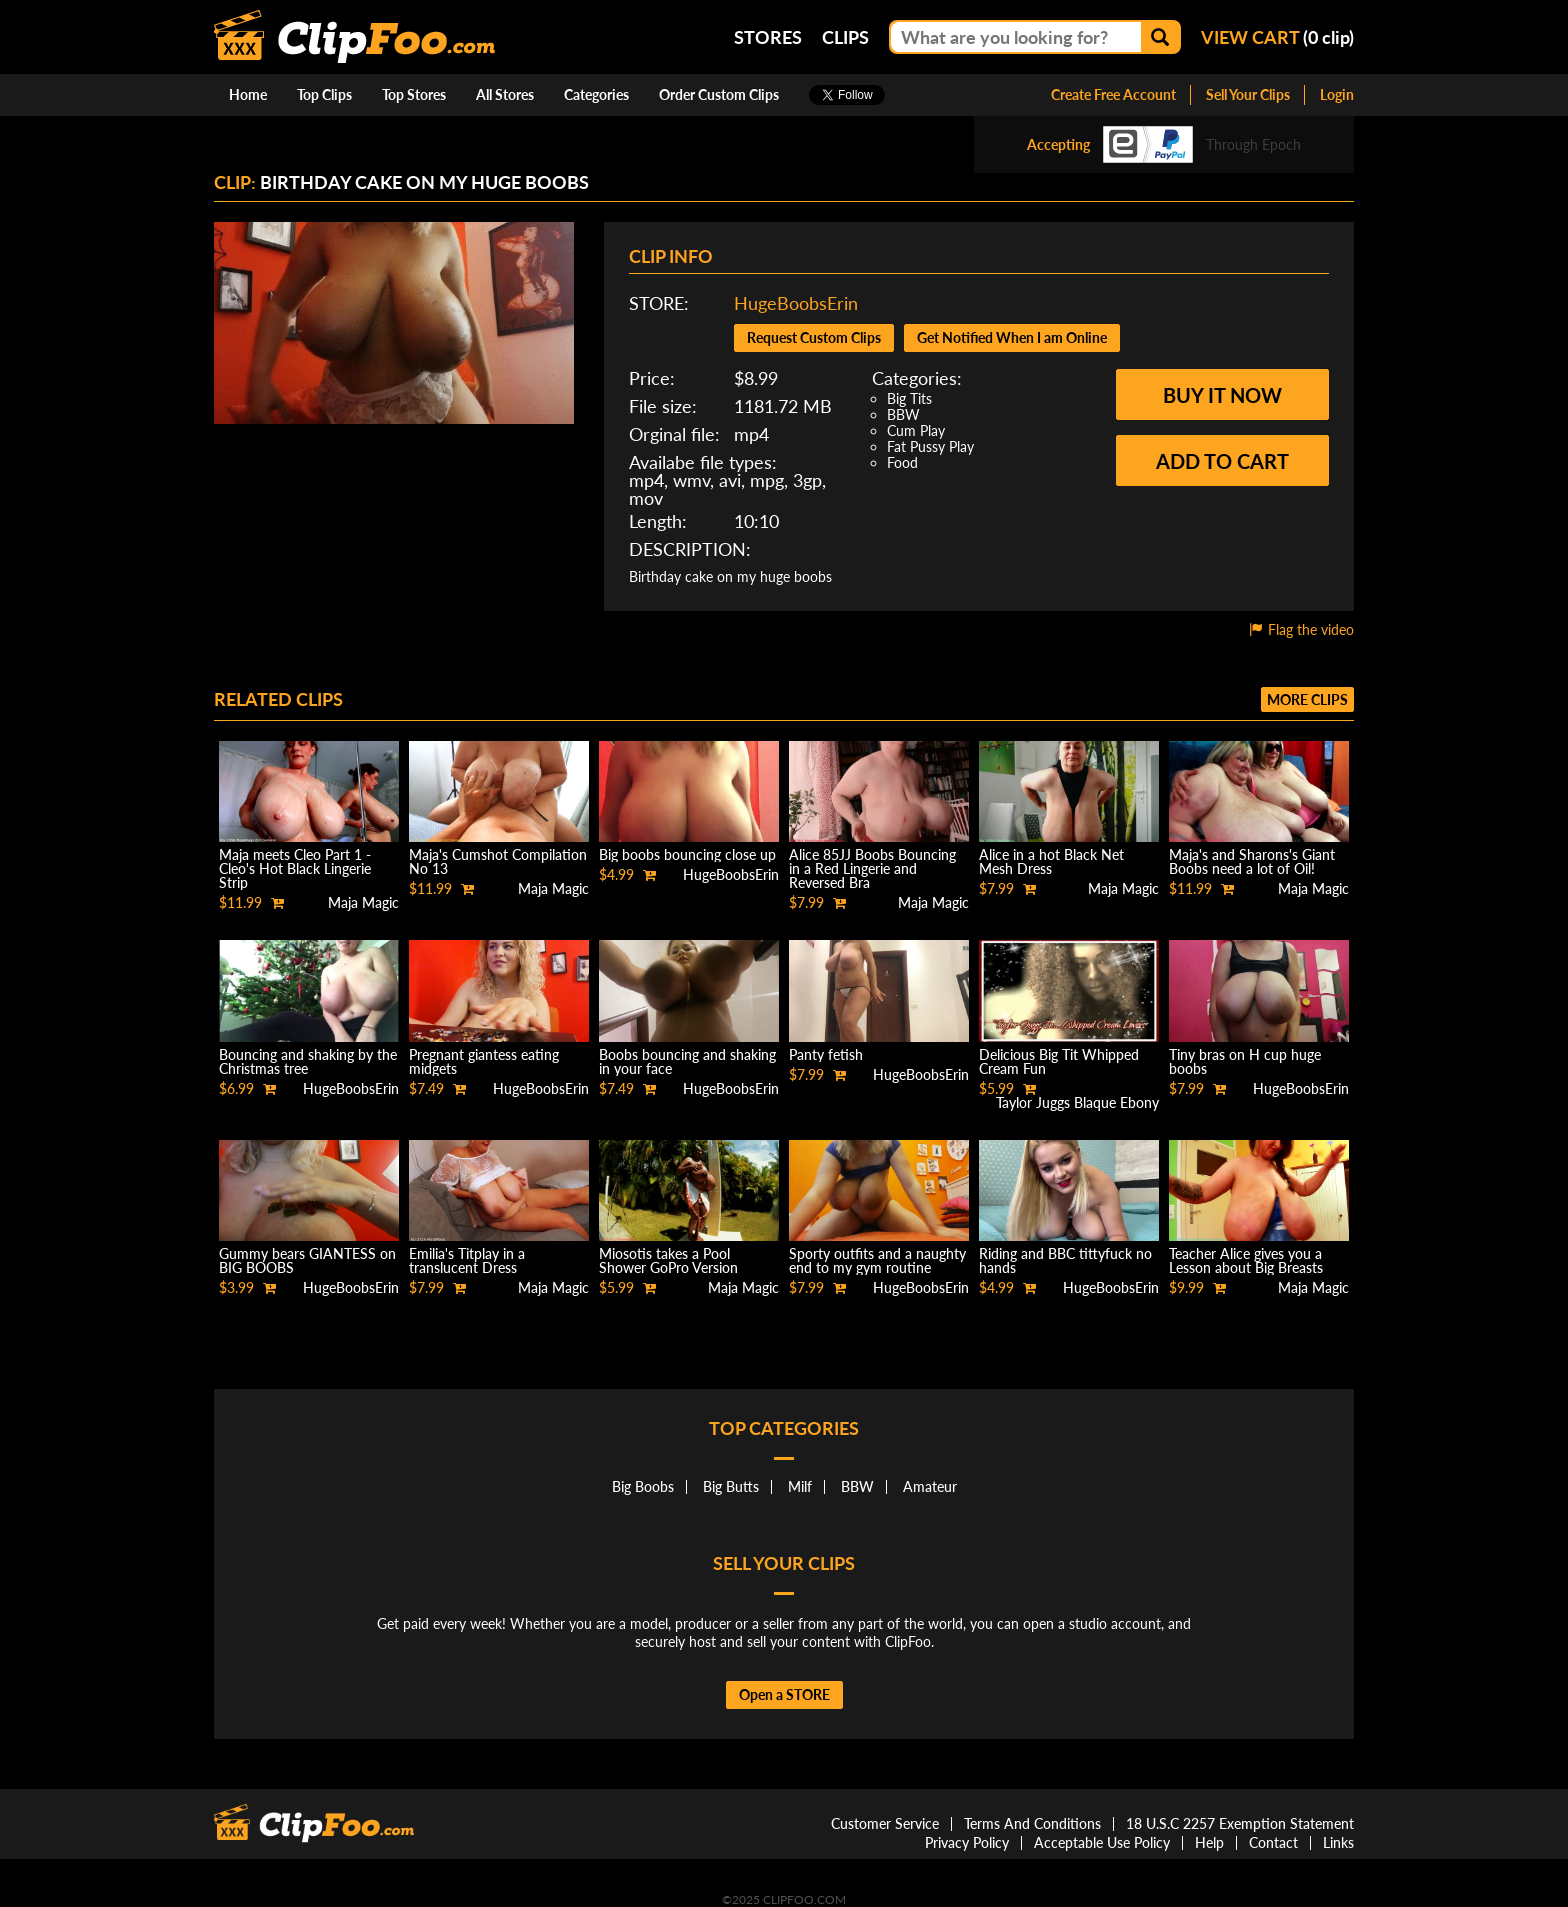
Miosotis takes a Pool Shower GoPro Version (668, 1260)
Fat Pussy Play (930, 446)
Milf (800, 1486)
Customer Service (885, 1823)
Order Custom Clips (719, 94)
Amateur (930, 1486)
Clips (845, 37)
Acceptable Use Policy (1102, 1842)
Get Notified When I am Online (1012, 337)
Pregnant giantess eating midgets (484, 1061)
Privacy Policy (967, 1842)
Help (1209, 1842)
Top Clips (324, 94)
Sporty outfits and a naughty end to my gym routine (877, 1260)
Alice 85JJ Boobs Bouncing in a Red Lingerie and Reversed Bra (872, 868)
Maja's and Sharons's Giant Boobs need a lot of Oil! (1252, 861)
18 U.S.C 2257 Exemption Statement (1240, 1823)
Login (1337, 94)
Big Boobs (643, 1486)
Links (1338, 1842)
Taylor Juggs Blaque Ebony (1077, 1102)
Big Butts (731, 1486)
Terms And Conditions (1032, 1823)
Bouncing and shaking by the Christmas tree (308, 1061)
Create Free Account (1113, 94)
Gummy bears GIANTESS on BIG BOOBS (307, 1260)
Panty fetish (826, 1054)
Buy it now (1222, 395)
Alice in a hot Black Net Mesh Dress (1051, 861)
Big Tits (909, 398)
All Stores (505, 94)
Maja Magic (363, 902)
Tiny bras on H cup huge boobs (1245, 1061)
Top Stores (414, 94)
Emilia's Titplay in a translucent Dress (467, 1260)
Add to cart (1222, 461)
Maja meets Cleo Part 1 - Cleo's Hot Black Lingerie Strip (295, 868)
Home (248, 94)
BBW (903, 414)
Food (902, 462)
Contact (1273, 1842)
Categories (596, 94)
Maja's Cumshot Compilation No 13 (498, 861)
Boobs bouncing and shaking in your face (687, 1061)
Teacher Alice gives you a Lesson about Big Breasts (1246, 1260)
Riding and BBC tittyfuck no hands (1065, 1260)
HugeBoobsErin (796, 303)
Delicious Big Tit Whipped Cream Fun (1059, 1061)
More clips (1307, 699)
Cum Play (916, 430)
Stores (768, 37)
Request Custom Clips (814, 337)
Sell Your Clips (1248, 94)
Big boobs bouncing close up (687, 854)
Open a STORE (784, 1694)
